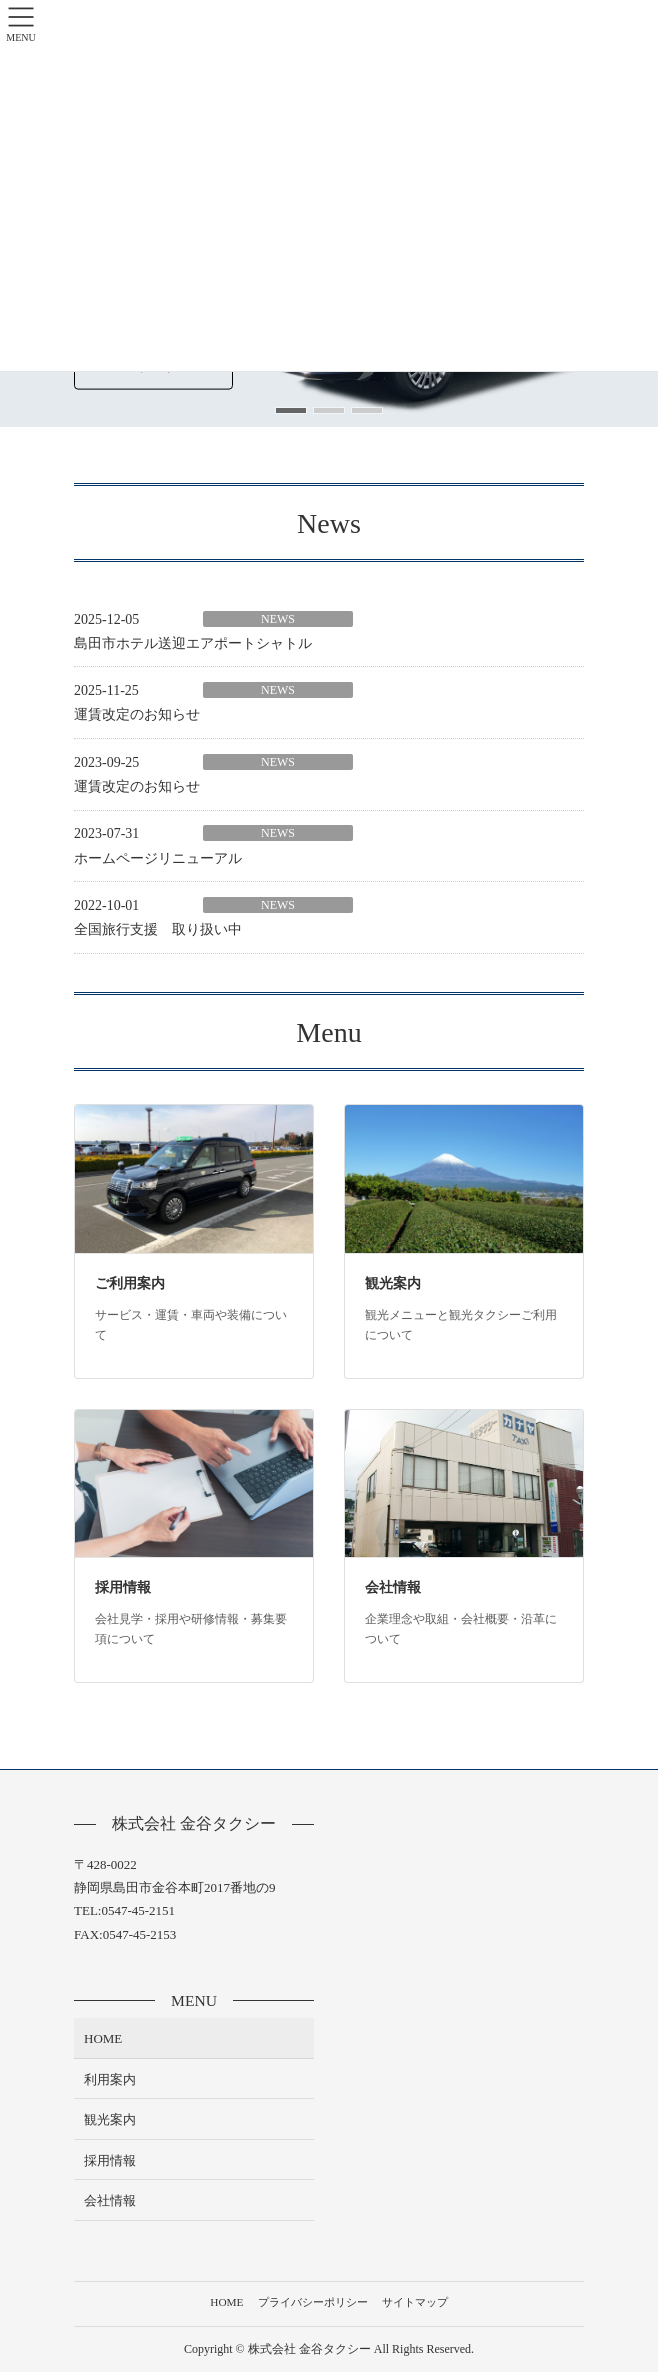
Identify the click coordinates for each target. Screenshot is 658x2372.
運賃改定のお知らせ (137, 714)
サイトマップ (415, 2302)
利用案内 (110, 2079)
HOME (103, 2038)
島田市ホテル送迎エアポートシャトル (193, 643)
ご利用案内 (130, 1283)
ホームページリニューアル (158, 858)
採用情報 (123, 1587)
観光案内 (393, 1283)
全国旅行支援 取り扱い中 (158, 929)
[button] (291, 410)
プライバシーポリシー (313, 2302)
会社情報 (393, 1587)
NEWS (278, 619)
